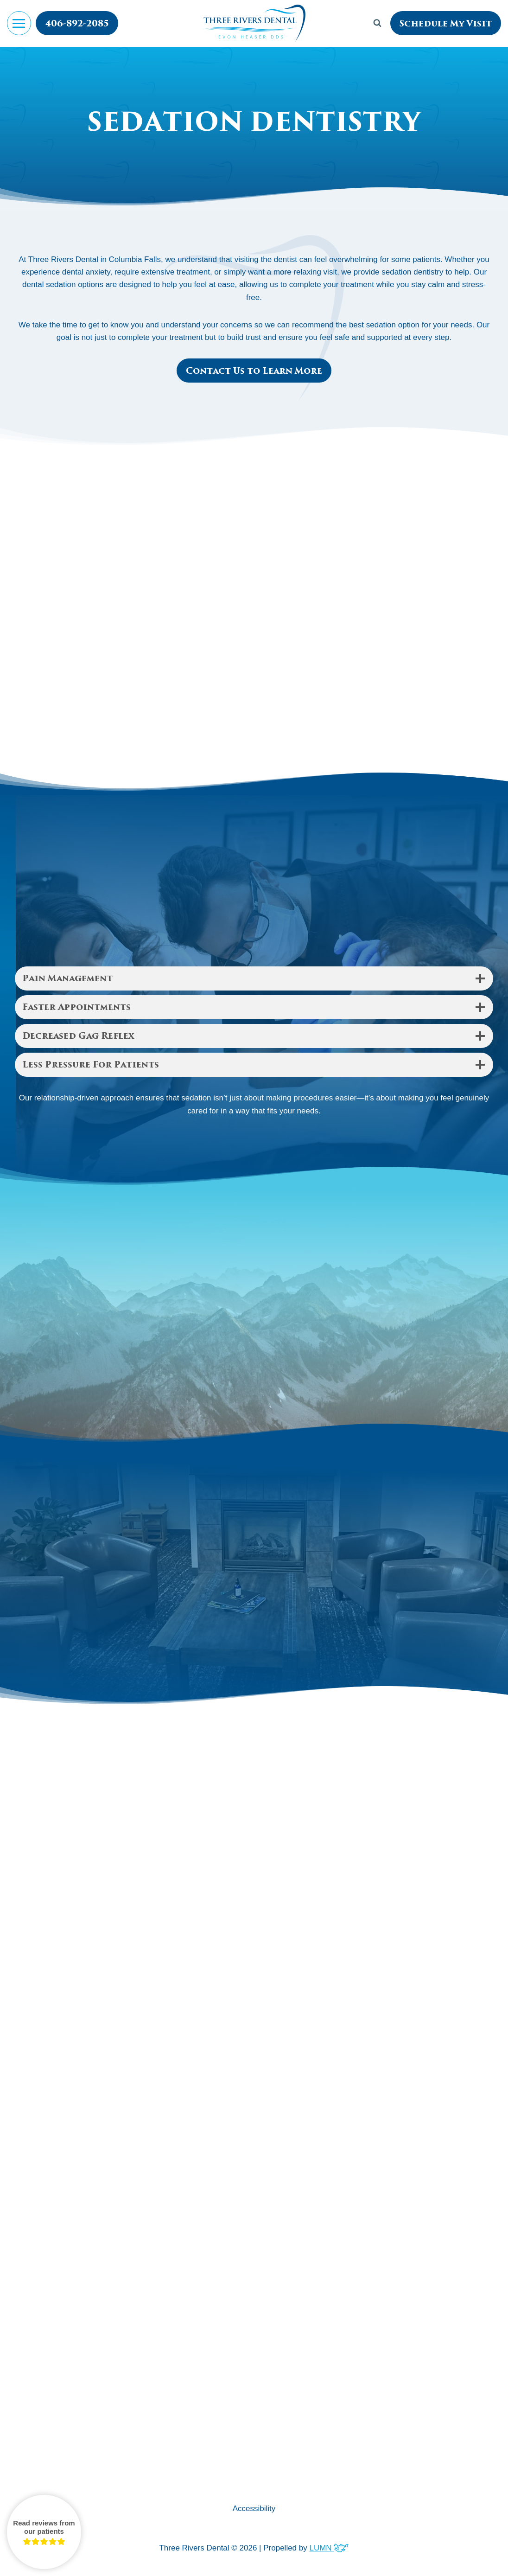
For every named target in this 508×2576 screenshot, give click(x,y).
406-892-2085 (77, 23)
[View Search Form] (377, 23)
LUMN (329, 2548)
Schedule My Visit (446, 23)
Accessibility (254, 2509)
